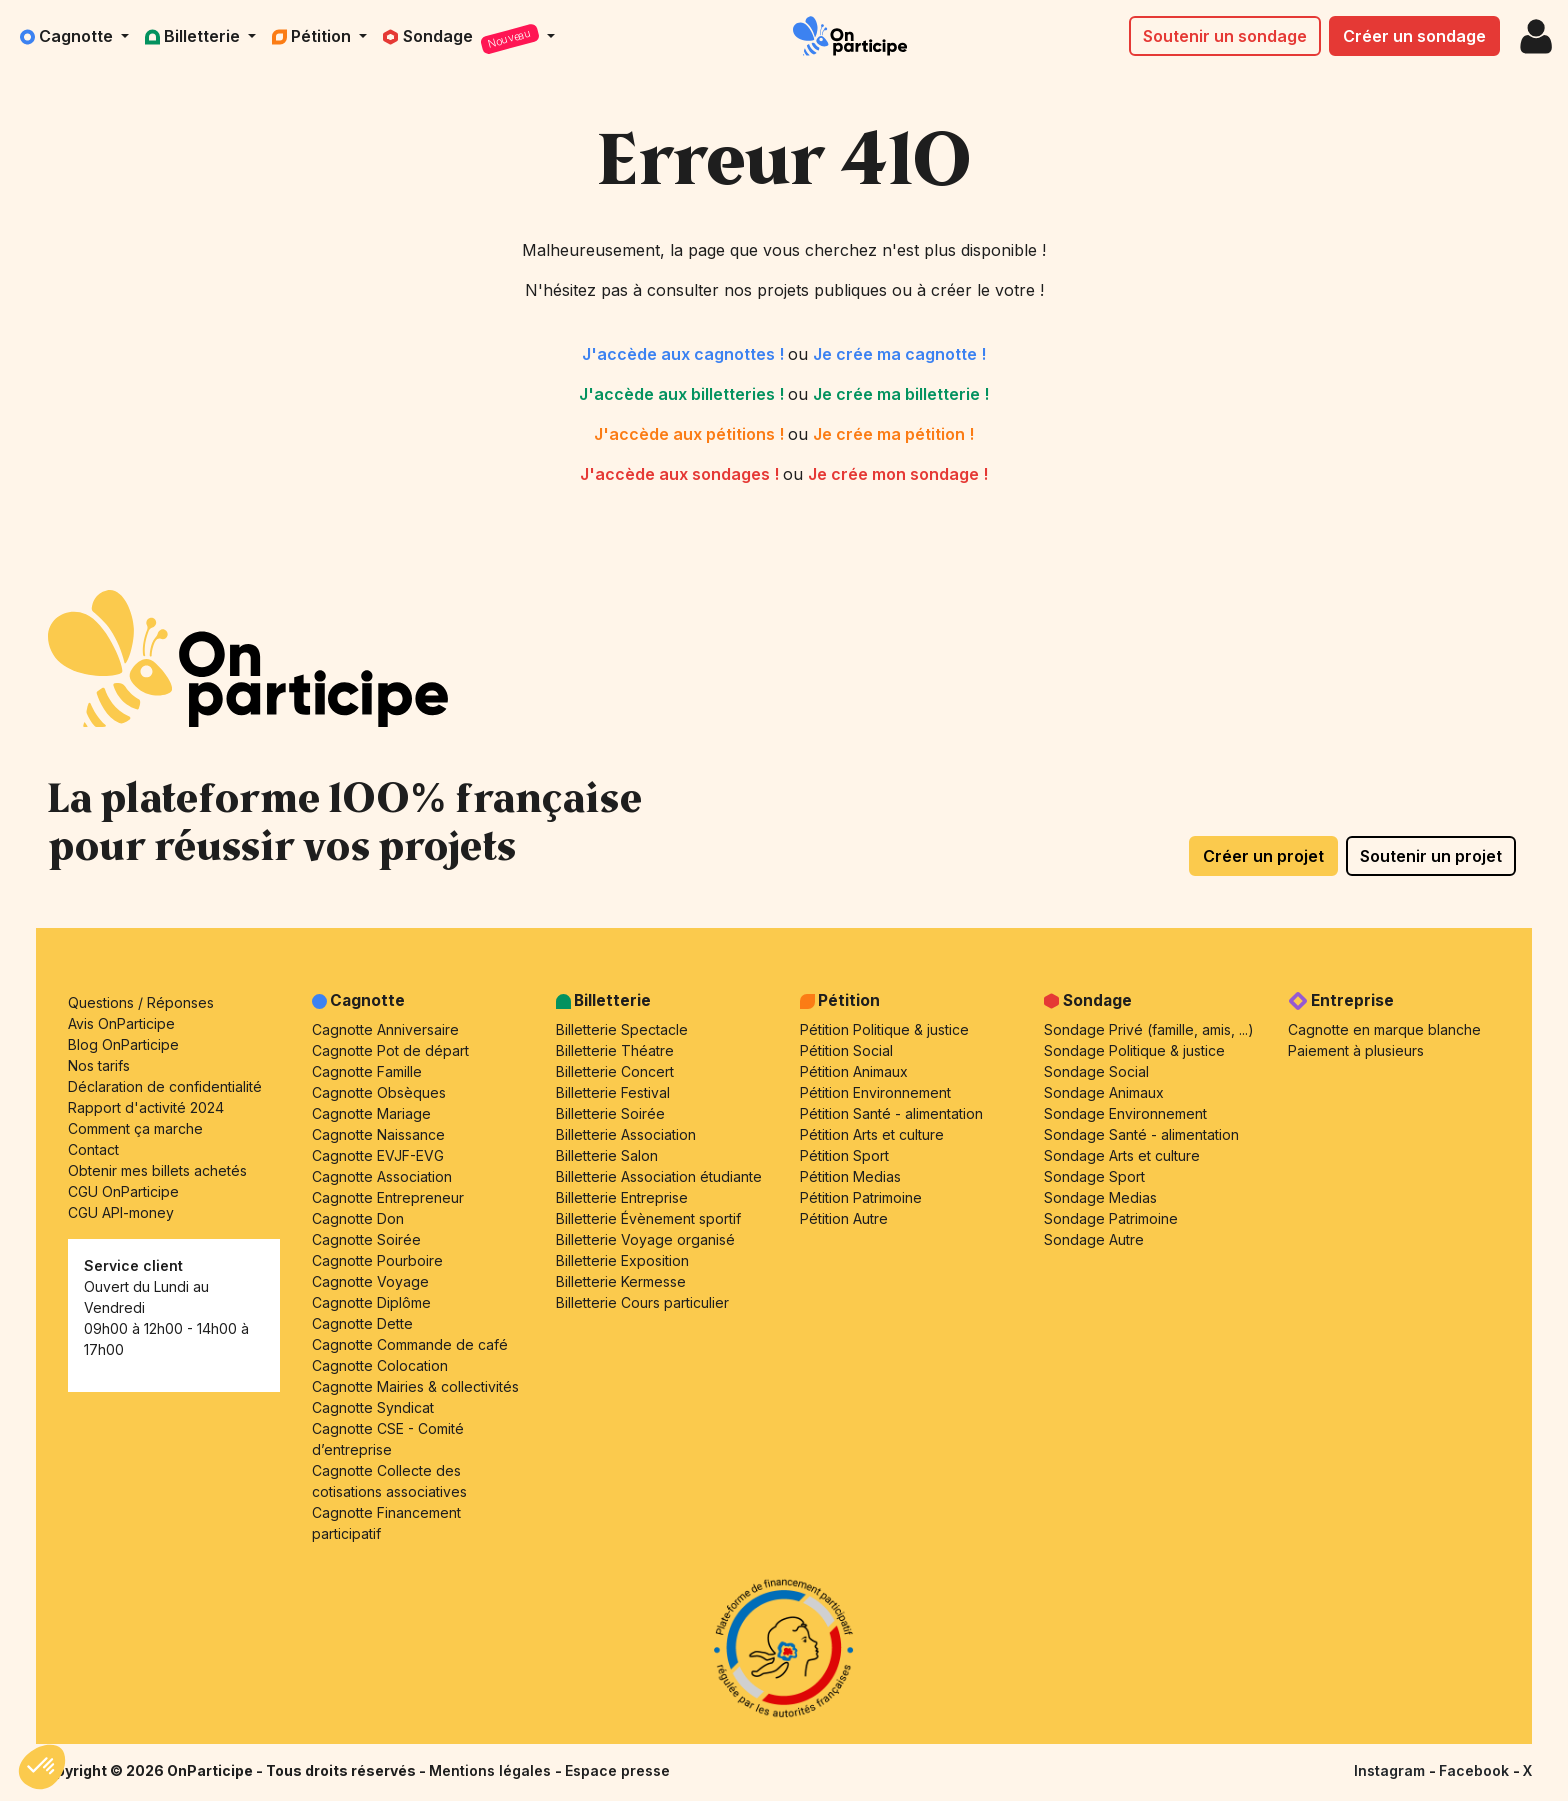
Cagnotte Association (382, 1176)
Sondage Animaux (1104, 1092)
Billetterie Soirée (610, 1113)
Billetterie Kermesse (621, 1281)
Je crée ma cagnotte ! (899, 354)
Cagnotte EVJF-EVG (378, 1155)
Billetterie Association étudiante (659, 1176)
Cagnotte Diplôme (371, 1302)
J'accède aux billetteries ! (683, 394)
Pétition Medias (850, 1176)
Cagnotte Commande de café (410, 1344)
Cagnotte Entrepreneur (388, 1197)
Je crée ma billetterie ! (901, 394)
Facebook (1476, 1770)
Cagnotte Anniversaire (385, 1029)
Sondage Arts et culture (1122, 1155)
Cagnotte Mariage (371, 1113)
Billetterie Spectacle (622, 1029)
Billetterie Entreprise (622, 1197)
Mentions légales (492, 1770)
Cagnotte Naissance (378, 1134)
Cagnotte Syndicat (373, 1407)
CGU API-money (121, 1212)
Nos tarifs (99, 1065)
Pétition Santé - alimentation (891, 1113)
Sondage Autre (1094, 1239)
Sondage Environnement (1125, 1113)
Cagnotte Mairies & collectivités (415, 1386)
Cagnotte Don (358, 1218)
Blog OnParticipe (123, 1044)
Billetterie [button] (194, 36)
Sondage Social (1096, 1071)
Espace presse (617, 1770)
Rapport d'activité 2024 (146, 1107)
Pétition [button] (313, 36)
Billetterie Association (626, 1134)
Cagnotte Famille (367, 1071)
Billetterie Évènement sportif (648, 1218)
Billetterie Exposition (622, 1260)
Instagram (1391, 1770)
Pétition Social (846, 1050)
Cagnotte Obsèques (379, 1092)
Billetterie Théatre (615, 1050)
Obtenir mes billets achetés (157, 1170)
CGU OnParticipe (123, 1191)
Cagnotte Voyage (370, 1281)
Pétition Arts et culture (872, 1134)
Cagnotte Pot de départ (390, 1050)
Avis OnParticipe (121, 1023)
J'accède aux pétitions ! (691, 434)
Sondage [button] (463, 39)
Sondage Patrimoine (1111, 1218)
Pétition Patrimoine (861, 1197)
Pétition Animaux (854, 1071)
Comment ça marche (135, 1128)
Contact (93, 1149)
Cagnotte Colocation (380, 1365)
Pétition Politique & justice (884, 1029)
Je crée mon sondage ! (898, 474)
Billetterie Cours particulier (642, 1302)
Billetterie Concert (615, 1071)
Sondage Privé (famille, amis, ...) (1149, 1029)
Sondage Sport (1094, 1176)
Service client (133, 1265)
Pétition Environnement (875, 1092)
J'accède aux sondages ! (681, 474)
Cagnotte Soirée (366, 1239)
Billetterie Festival (613, 1092)
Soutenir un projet (1431, 856)
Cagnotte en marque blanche (1384, 1029)
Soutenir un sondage (1225, 36)
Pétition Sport (844, 1155)
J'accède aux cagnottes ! (685, 354)
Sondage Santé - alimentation (1141, 1134)
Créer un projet (1263, 856)
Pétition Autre (844, 1218)
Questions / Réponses (141, 1002)
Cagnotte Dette (362, 1323)
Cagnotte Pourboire (377, 1260)
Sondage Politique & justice (1134, 1050)
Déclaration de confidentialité (165, 1086)
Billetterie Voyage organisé (645, 1239)
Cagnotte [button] (68, 36)
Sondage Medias (1100, 1197)
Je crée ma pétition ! (893, 434)
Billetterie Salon (607, 1155)
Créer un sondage (1414, 36)
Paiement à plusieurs (1356, 1050)
